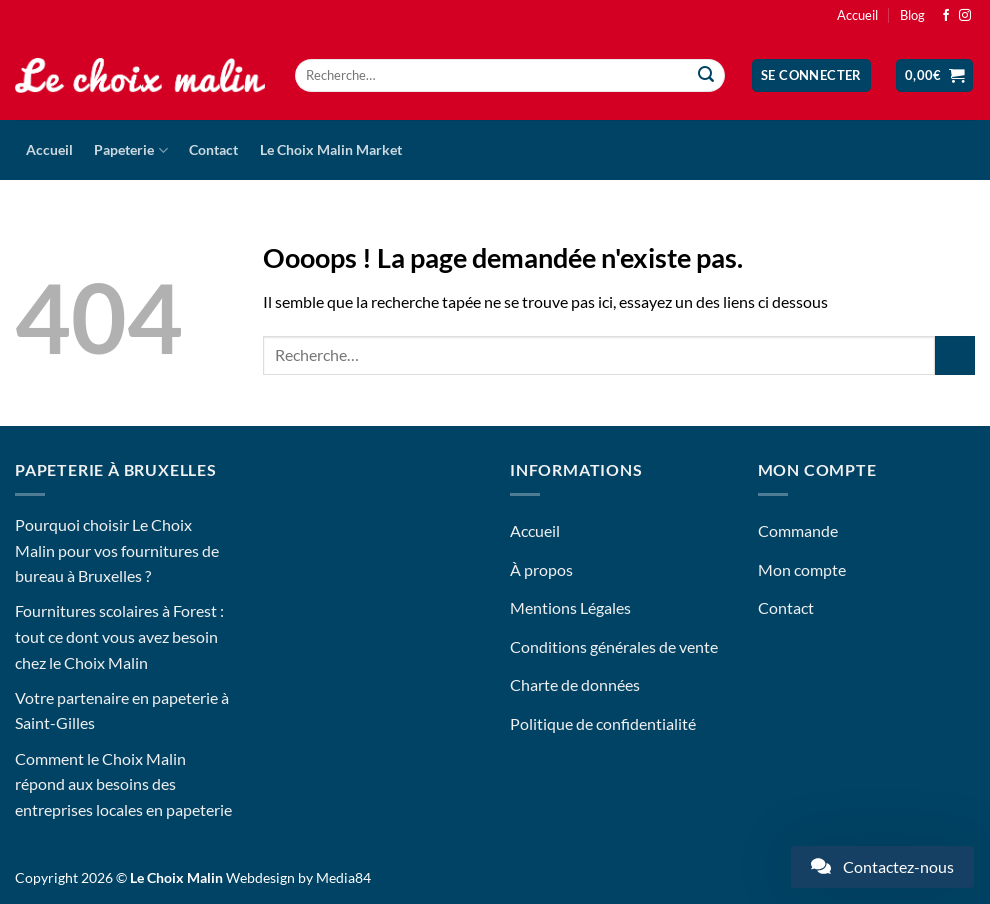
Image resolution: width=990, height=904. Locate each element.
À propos (541, 569)
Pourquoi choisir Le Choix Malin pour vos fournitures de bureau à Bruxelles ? (117, 550)
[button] (811, 75)
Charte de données (575, 684)
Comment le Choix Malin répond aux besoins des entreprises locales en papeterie (123, 784)
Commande (798, 530)
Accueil (857, 15)
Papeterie (130, 150)
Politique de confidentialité (603, 723)
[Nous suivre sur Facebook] (946, 16)
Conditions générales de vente (614, 646)
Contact (213, 149)
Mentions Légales (570, 607)
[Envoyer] (707, 76)
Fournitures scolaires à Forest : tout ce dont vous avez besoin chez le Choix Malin (119, 636)
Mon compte (802, 569)
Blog (912, 15)
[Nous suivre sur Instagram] (965, 16)
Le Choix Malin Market (331, 149)
